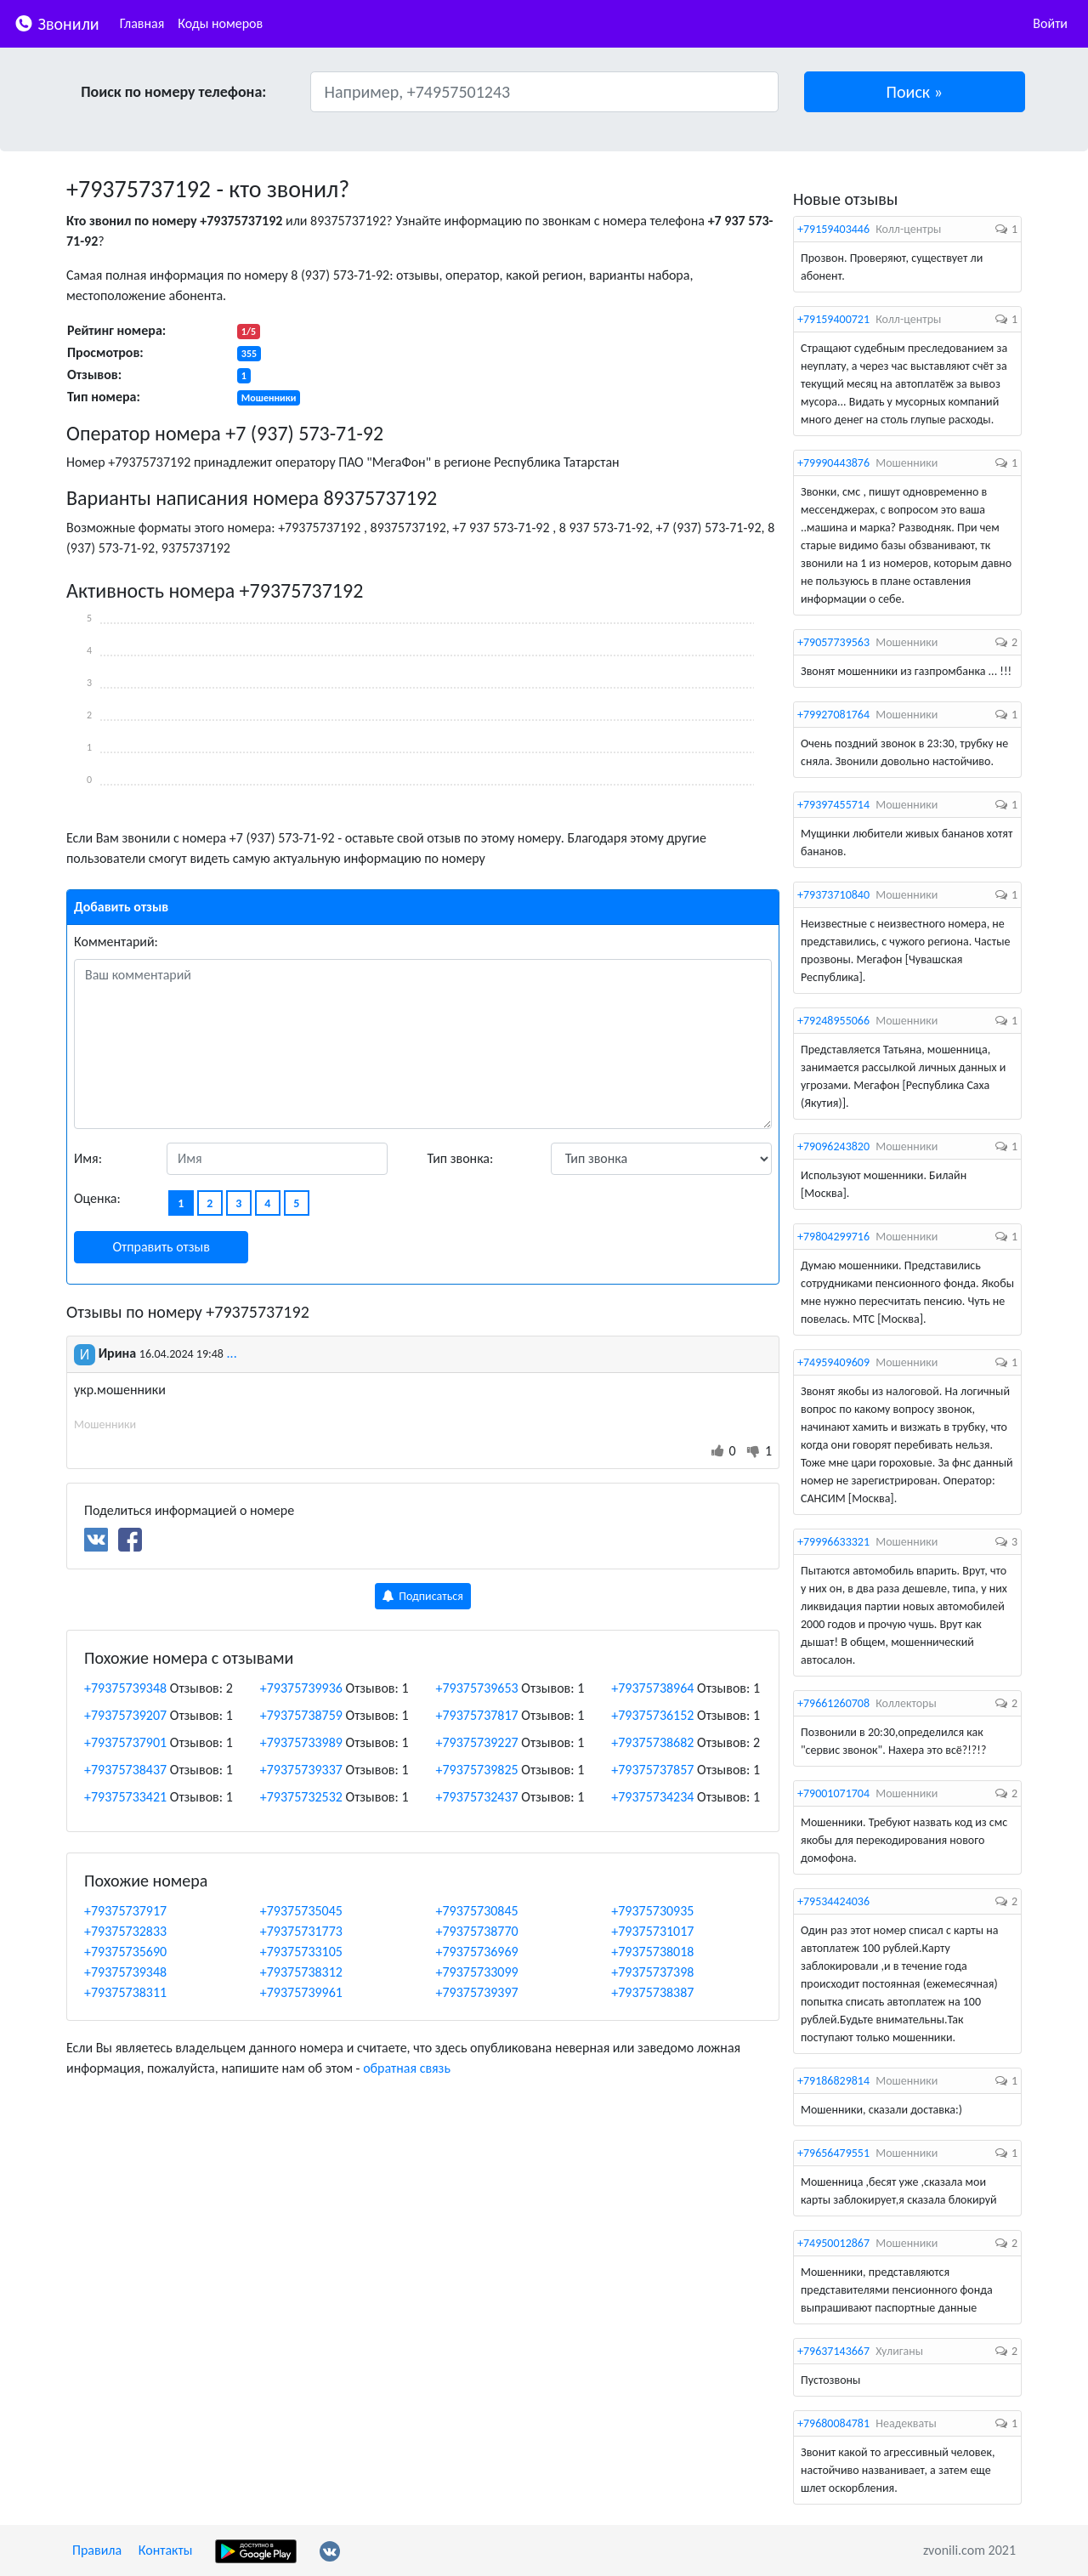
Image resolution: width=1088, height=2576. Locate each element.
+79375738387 (652, 1992)
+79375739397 (477, 1992)
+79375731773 (301, 1931)
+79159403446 (833, 229)
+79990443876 (833, 463)
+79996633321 (833, 1542)
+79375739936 (301, 1688)
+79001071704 (833, 1793)
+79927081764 (833, 714)
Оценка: (97, 1198)
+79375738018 (652, 1951)
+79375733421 (125, 1797)
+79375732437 (477, 1797)
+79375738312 (301, 1972)
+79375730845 (477, 1911)
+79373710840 (833, 895)
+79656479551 (833, 2153)
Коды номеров (220, 23)
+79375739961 (301, 1992)
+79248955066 (833, 1020)
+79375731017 (652, 1931)
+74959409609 (833, 1362)
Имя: (88, 1158)
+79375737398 (652, 1972)
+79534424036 (833, 1901)
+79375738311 (125, 1992)
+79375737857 (652, 1770)
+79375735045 (301, 1911)
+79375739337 (301, 1770)
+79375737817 (477, 1715)
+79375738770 (477, 1931)
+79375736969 (477, 1951)
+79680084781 (833, 2423)
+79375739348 (125, 1688)
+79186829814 (833, 2081)
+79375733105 (301, 1951)
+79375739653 (477, 1688)
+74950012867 (833, 2243)
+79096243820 (833, 1146)
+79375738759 (301, 1715)
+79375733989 (301, 1742)
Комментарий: (116, 941)
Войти (1050, 23)
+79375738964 (652, 1688)
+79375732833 (125, 1931)
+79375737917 (125, 1911)
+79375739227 (477, 1742)
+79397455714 (833, 804)
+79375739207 (125, 1715)
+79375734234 (652, 1797)
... (232, 1353)
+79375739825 (477, 1770)
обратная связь (406, 2068)
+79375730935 (652, 1911)
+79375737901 (125, 1742)
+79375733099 (477, 1972)
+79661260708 (833, 1703)
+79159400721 (833, 319)
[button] (915, 91)
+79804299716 (833, 1236)
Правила (97, 2550)
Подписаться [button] (422, 1596)
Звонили (56, 22)
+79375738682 (652, 1742)
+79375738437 (125, 1770)
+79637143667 (833, 2351)
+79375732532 (301, 1797)
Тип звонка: (461, 1158)
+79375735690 (125, 1951)
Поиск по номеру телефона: (173, 91)
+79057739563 (833, 642)
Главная (142, 23)
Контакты (166, 2550)
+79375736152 (652, 1715)
